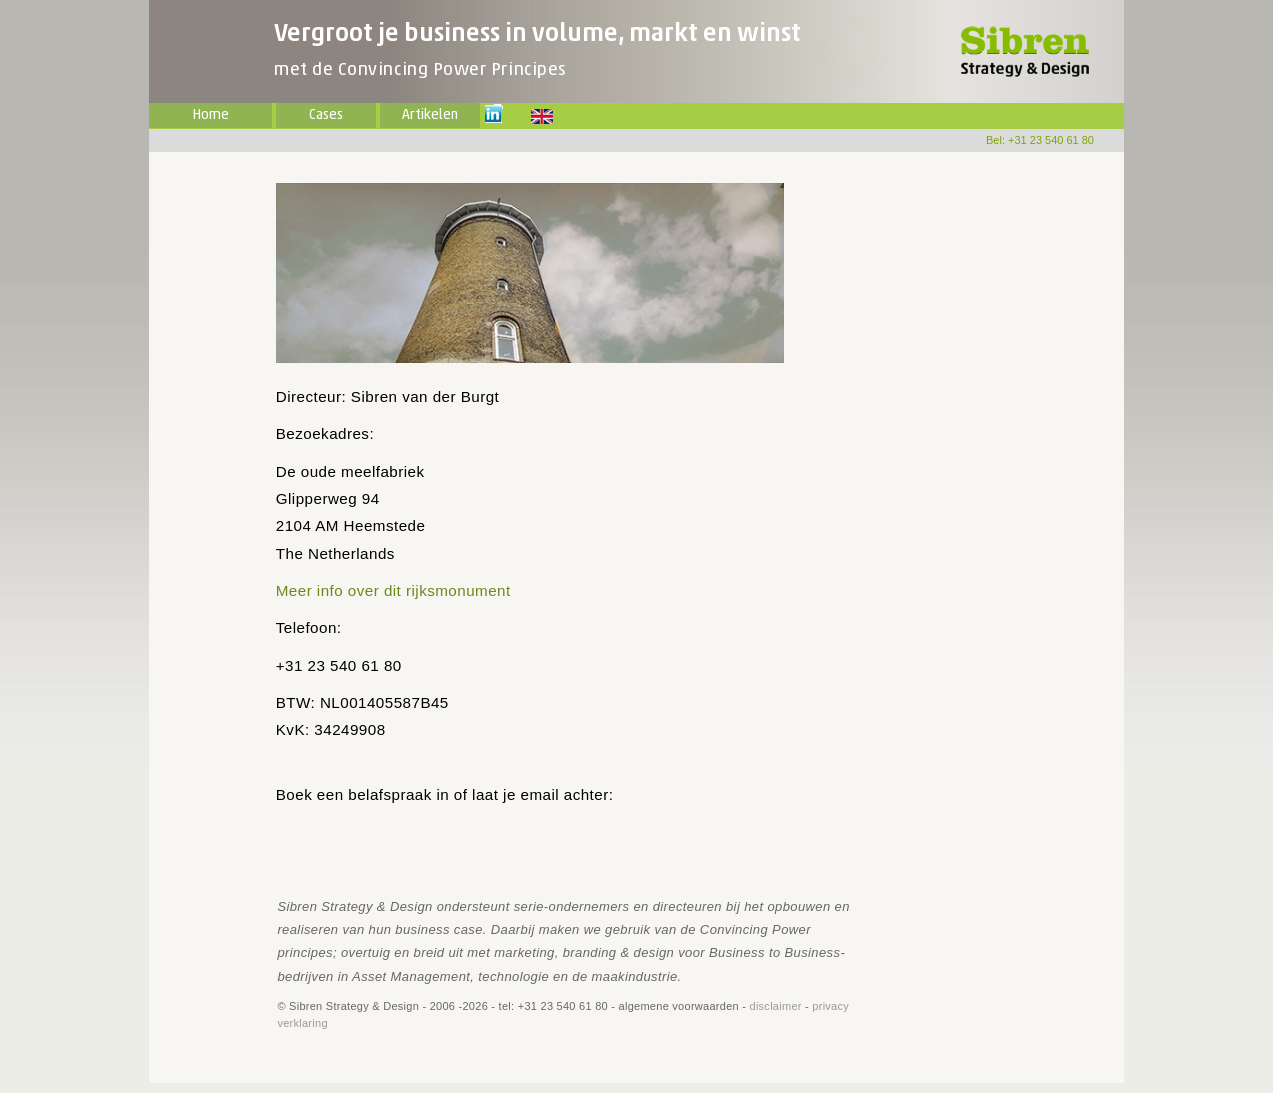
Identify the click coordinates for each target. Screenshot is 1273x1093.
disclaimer (776, 1006)
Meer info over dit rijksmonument (393, 590)
